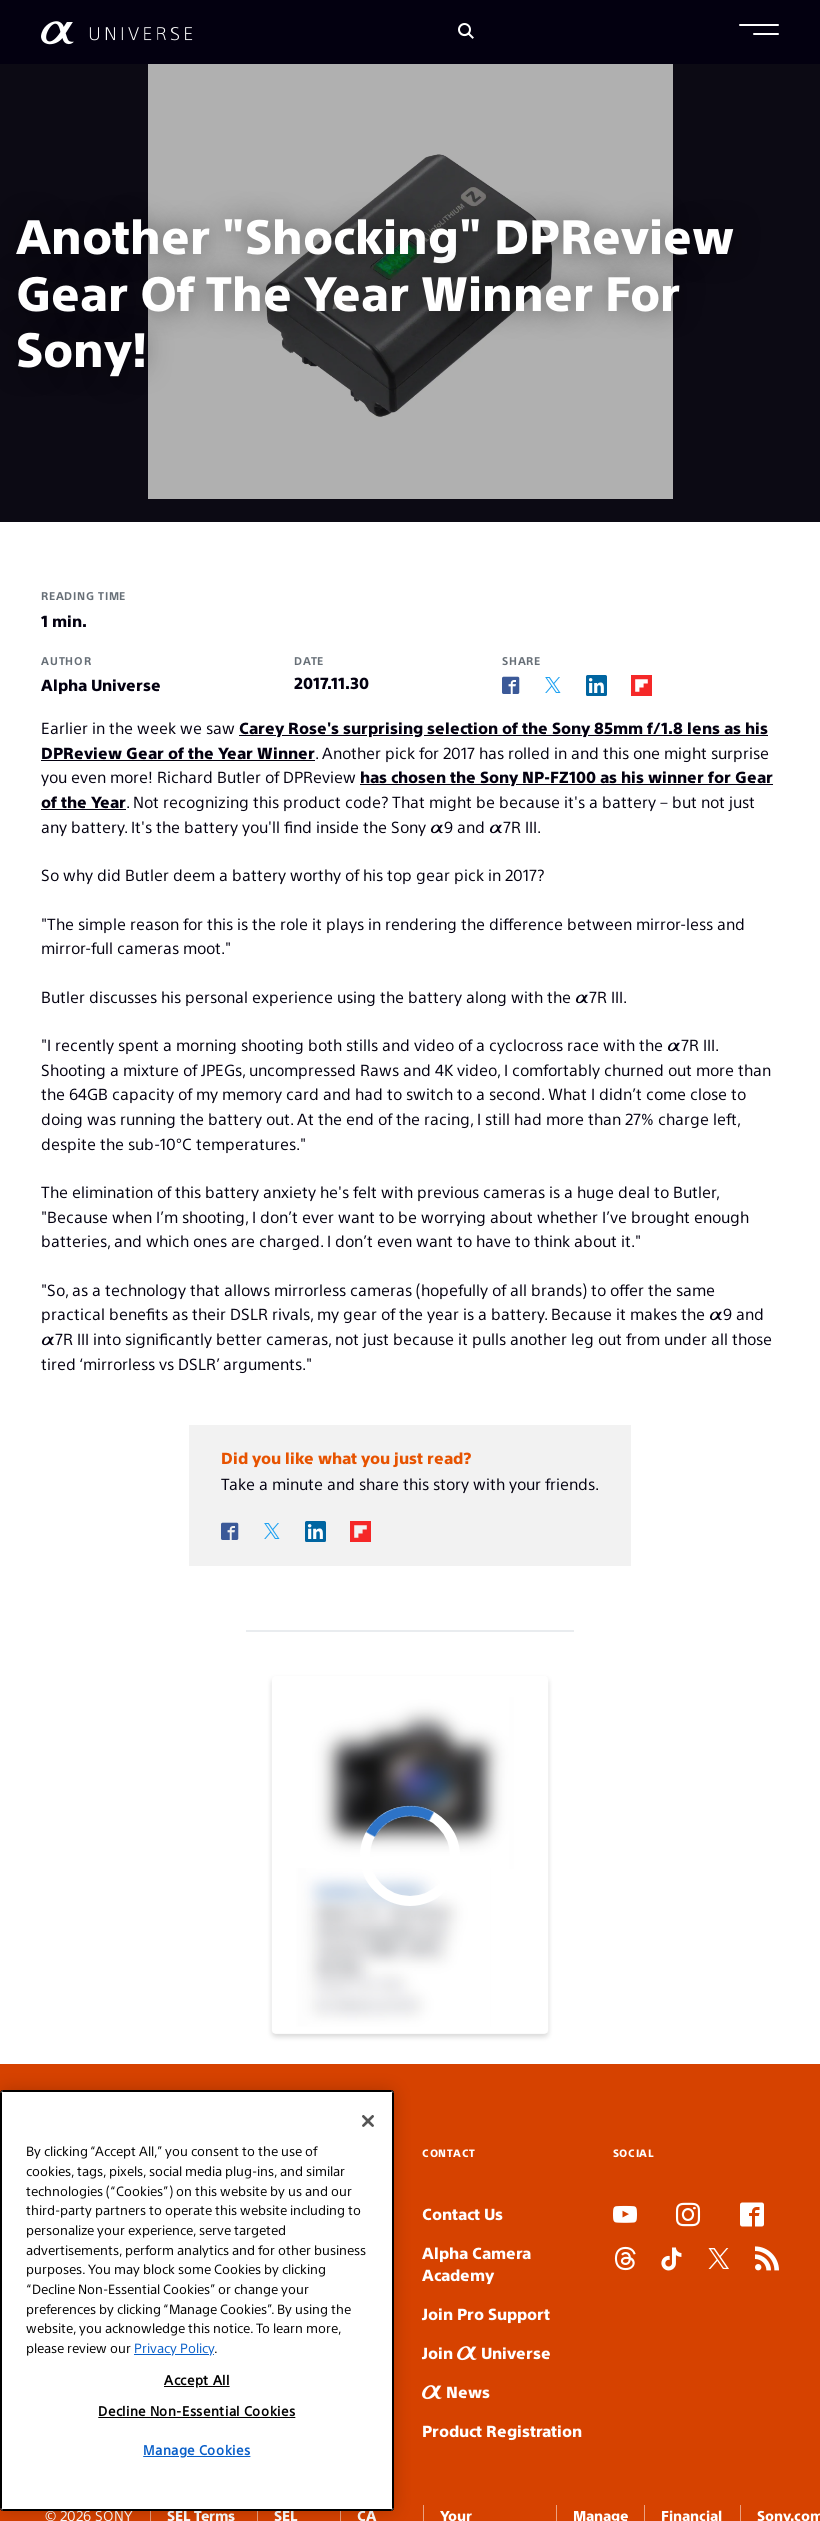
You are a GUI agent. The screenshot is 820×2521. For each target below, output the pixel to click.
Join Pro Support (486, 2313)
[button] (759, 32)
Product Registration (502, 2430)
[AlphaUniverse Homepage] (116, 32)
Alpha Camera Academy (476, 2264)
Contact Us (462, 2213)
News (456, 2391)
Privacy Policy (174, 2480)
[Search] (466, 32)
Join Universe (486, 2352)
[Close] (368, 2254)
